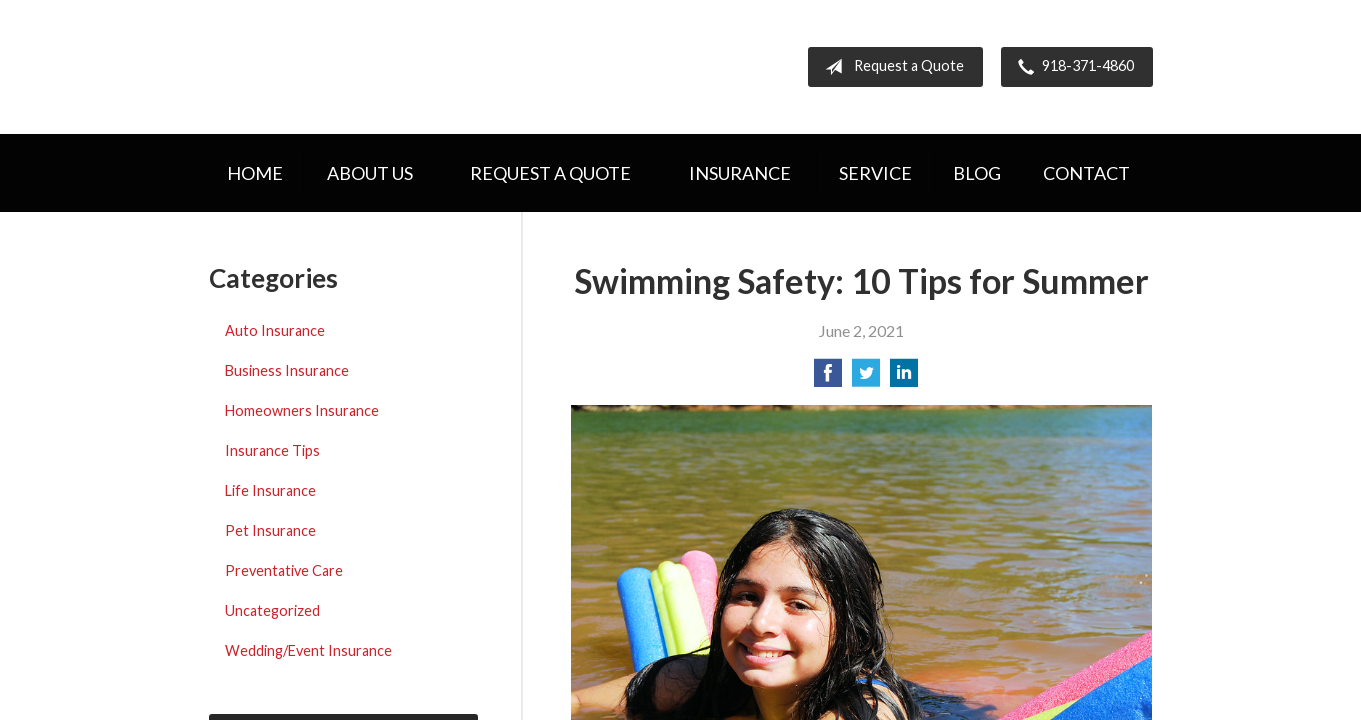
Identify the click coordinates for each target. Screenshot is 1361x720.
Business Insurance (287, 370)
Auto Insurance (275, 330)
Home (255, 173)
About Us (370, 173)
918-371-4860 (1072, 67)
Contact (1086, 173)
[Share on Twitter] (866, 378)
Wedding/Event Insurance (308, 650)
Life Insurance (270, 490)
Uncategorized (272, 610)
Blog (977, 173)
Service (875, 173)
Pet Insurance (270, 530)
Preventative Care (284, 570)
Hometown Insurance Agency (381, 67)
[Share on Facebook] (828, 378)
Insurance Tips (272, 450)
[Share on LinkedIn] (904, 378)
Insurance (740, 173)
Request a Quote (890, 67)
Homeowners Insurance (302, 410)
